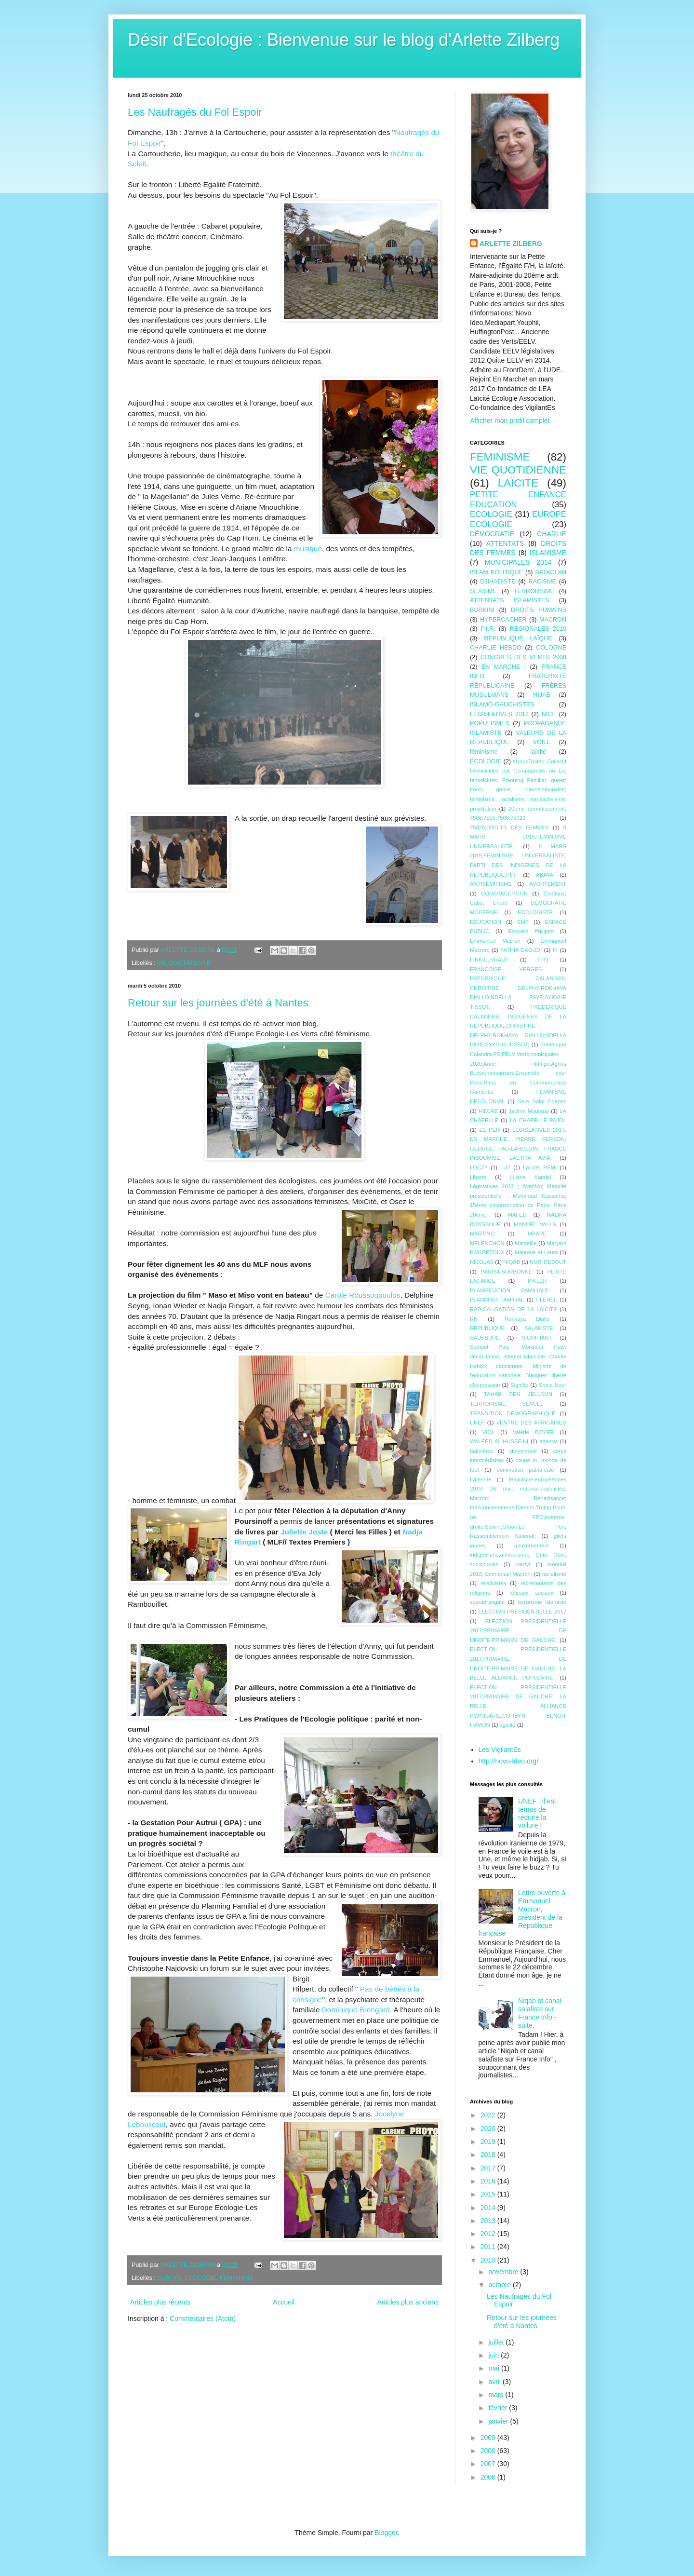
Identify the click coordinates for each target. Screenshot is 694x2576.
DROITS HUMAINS (538, 610)
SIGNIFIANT (536, 1338)
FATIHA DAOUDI (521, 950)
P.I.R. (488, 628)
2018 (488, 2154)
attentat (548, 1441)
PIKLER (537, 1281)
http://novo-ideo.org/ (509, 1761)
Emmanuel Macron (495, 941)
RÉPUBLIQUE (487, 1328)
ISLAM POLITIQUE (496, 572)
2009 (488, 2437)
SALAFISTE (538, 1328)
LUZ (505, 1167)
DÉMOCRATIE (492, 534)
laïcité (538, 751)
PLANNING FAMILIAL (497, 1299)
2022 (488, 2115)
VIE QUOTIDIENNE (184, 963)
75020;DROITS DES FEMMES (509, 827)
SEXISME (483, 591)
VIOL (488, 1432)
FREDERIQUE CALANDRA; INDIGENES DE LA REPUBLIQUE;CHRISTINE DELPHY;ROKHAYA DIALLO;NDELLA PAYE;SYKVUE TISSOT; (518, 1025)
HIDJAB (488, 1111)
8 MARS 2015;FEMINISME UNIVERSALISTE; (518, 837)
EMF (523, 922)
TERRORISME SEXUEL (507, 1404)
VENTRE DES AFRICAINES (531, 1422)
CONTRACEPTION (504, 893)
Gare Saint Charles (541, 1101)
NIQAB (511, 1262)
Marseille (525, 1243)
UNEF (477, 1422)
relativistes (493, 1583)
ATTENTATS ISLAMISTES (509, 600)
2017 (488, 2168)
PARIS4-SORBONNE (507, 1271)
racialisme (554, 1574)
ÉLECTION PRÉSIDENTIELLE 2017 (522, 1611)
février (498, 2408)
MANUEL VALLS (535, 1224)
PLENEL (546, 1299)
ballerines (481, 1451)
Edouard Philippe (531, 931)
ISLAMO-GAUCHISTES (502, 704)
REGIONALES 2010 (538, 628)
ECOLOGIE (491, 514)
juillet (497, 2342)
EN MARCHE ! (503, 667)
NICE (549, 714)
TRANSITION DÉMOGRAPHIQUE (512, 1413)
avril (495, 2382)
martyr (523, 1564)
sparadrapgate (487, 1602)
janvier (499, 2421)
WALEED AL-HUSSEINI (499, 1441)
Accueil (283, 2302)
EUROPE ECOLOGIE (186, 2278)
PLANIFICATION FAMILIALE (509, 1290)
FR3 (543, 960)
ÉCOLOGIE (486, 761)
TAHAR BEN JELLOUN (518, 1394)
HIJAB (541, 694)
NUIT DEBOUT (548, 1262)
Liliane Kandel (530, 1177)
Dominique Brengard (356, 2010)
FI (555, 950)
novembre (504, 2272)
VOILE (542, 742)
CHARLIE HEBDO (495, 647)
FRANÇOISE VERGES (506, 969)
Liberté (478, 1177)
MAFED (517, 1215)
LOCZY (479, 1167)
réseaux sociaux (531, 1593)
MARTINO (482, 1233)
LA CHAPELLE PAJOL (538, 1120)
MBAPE (537, 1233)
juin (494, 2355)
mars (496, 2395)
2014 (488, 2207)
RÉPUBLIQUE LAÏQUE (518, 638)
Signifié (519, 1385)
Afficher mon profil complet (509, 420)
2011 (488, 2247)
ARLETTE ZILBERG (511, 243)
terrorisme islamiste (542, 1602)
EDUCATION (485, 922)
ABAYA (544, 875)
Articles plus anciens (408, 2302)
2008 (488, 2450)
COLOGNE (551, 647)
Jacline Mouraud (528, 1111)
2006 (488, 2477)
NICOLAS (482, 1262)
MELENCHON (487, 1243)
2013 (488, 2220)
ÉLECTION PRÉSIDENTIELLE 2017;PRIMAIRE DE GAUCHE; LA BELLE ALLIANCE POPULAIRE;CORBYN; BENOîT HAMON (518, 1706)
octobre (500, 2285)
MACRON (552, 619)
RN (474, 1319)
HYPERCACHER (503, 619)
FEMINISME (237, 2278)
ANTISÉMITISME (491, 884)
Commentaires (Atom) (203, 2318)
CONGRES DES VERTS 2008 (523, 657)
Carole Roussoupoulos (362, 1295)
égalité (508, 1725)
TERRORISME (534, 591)
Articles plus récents (160, 2302)
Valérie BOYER (533, 1432)
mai (494, 2368)
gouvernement (531, 1545)
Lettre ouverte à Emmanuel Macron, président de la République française (522, 1913)
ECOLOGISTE (535, 912)
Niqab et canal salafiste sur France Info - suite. (539, 2013)
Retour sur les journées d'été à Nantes (218, 1003)
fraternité (480, 1479)
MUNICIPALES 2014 (518, 562)
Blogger (385, 2532)
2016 (488, 2181)
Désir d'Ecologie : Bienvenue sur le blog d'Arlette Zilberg (344, 40)
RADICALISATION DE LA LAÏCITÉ (513, 1309)
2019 (488, 2141)
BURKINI (482, 610)
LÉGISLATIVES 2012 (499, 714)
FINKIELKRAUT (489, 960)
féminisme (483, 751)
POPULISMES (489, 723)
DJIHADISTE (497, 581)
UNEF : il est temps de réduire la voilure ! (537, 1813)
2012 (488, 2233)
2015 (488, 2194)
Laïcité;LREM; (540, 1167)
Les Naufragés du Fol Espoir (195, 112)
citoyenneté (523, 1451)
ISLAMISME (548, 552)
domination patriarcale (525, 1470)
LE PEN (490, 1130)
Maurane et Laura (536, 1252)
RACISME (542, 581)
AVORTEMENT (547, 884)
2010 (488, 2260)
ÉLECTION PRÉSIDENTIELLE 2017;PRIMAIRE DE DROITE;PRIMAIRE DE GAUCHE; (518, 1630)
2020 (488, 2128)
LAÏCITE (518, 483)
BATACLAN (550, 572)
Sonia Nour (552, 1385)
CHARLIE (551, 534)
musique (308, 548)
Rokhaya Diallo (527, 1319)
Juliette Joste (304, 1532)
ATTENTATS (505, 543)
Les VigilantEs (500, 1749)
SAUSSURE (485, 1338)
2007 (488, 2464)
